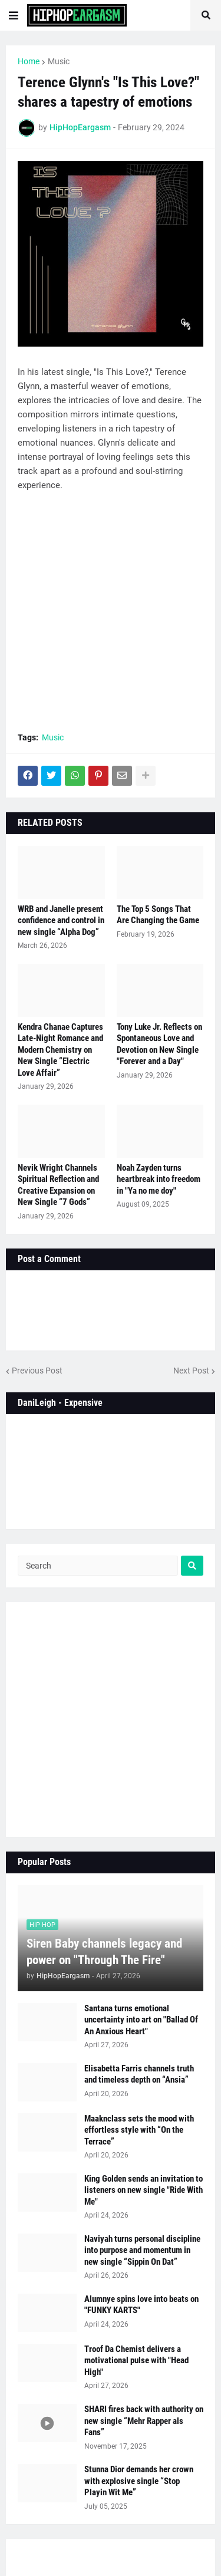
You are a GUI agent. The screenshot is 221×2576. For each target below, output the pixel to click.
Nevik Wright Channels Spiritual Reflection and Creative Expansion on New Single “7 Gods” (58, 1185)
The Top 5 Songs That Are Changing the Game (158, 915)
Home (28, 61)
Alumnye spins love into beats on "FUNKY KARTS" (141, 2305)
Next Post (191, 1370)
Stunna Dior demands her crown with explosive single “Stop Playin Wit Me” (138, 2481)
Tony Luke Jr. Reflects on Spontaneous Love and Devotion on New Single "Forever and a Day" (159, 1044)
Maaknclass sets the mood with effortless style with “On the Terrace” (139, 2130)
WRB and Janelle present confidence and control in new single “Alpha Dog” (61, 920)
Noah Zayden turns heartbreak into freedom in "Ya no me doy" (158, 1179)
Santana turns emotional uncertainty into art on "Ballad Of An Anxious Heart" (141, 2020)
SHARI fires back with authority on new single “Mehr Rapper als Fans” (143, 2420)
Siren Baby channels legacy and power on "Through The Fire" (104, 1951)
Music (59, 61)
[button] (13, 15)
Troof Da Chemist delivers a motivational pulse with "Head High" (136, 2360)
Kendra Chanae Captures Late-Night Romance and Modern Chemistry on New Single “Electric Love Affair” (60, 1050)
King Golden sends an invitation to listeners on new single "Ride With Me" (143, 2190)
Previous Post (37, 1370)
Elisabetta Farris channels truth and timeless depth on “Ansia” (139, 2074)
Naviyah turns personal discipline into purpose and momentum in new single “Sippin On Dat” (142, 2250)
